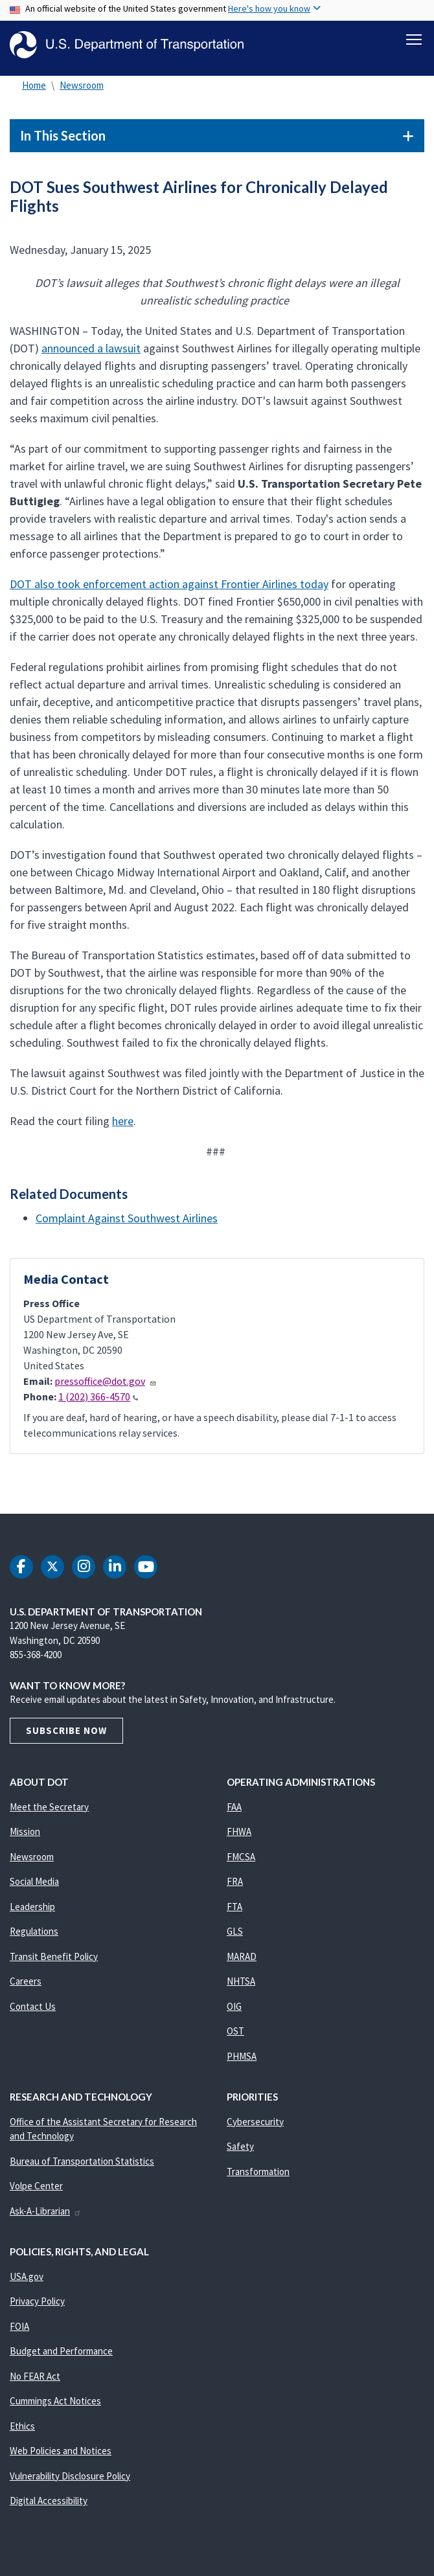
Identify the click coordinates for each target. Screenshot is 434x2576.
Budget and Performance (61, 2356)
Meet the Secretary (49, 1812)
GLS (235, 1936)
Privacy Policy (37, 2306)
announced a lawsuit (91, 353)
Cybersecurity (255, 2127)
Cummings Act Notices (55, 2406)
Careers (25, 1986)
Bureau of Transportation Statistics (82, 2166)
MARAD (242, 1961)
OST (235, 2036)
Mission (25, 1836)
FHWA (239, 1836)
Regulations (34, 1936)
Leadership (32, 1912)
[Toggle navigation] (414, 39)
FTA (234, 1912)
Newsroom (82, 90)
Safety (240, 2151)
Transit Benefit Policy (54, 1961)
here (122, 1126)
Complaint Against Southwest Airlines (127, 1223)
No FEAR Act (35, 2381)
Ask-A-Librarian (46, 2216)
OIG (234, 2011)
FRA (235, 1886)
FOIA (19, 2331)
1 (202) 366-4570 (98, 1401)
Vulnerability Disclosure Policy (70, 2481)
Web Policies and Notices (60, 2456)
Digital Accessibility (48, 2506)
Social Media (34, 1886)
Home (34, 90)
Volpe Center (36, 2191)
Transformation (258, 2177)
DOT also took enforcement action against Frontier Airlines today (169, 589)
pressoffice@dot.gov (105, 1386)
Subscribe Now (66, 1735)
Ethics (22, 2431)
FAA (234, 1812)
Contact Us (33, 2011)
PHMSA (242, 2061)
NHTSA (241, 1986)
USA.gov (26, 2281)
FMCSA (241, 1862)
